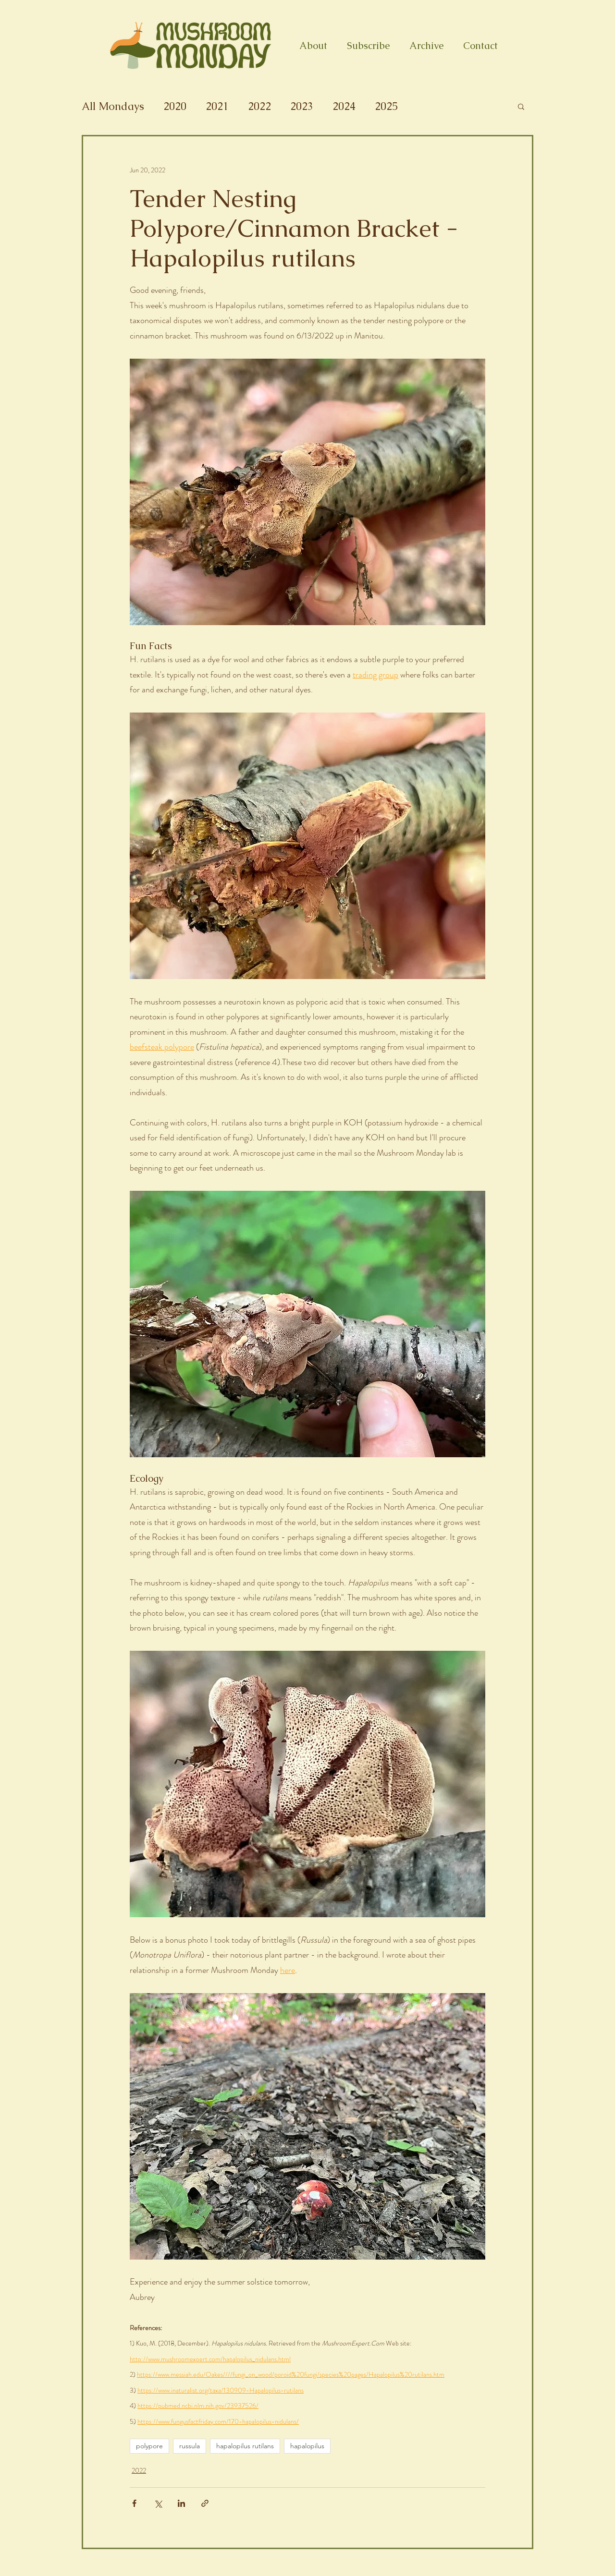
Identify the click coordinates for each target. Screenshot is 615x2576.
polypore (149, 2446)
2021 (217, 106)
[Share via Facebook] (134, 2503)
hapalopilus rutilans (245, 2446)
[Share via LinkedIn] (181, 2503)
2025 (386, 106)
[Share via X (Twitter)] (157, 2503)
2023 (301, 106)
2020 (174, 106)
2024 (344, 106)
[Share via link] (204, 2503)
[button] (521, 106)
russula (189, 2446)
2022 (259, 106)
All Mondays (113, 106)
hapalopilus (307, 2446)
